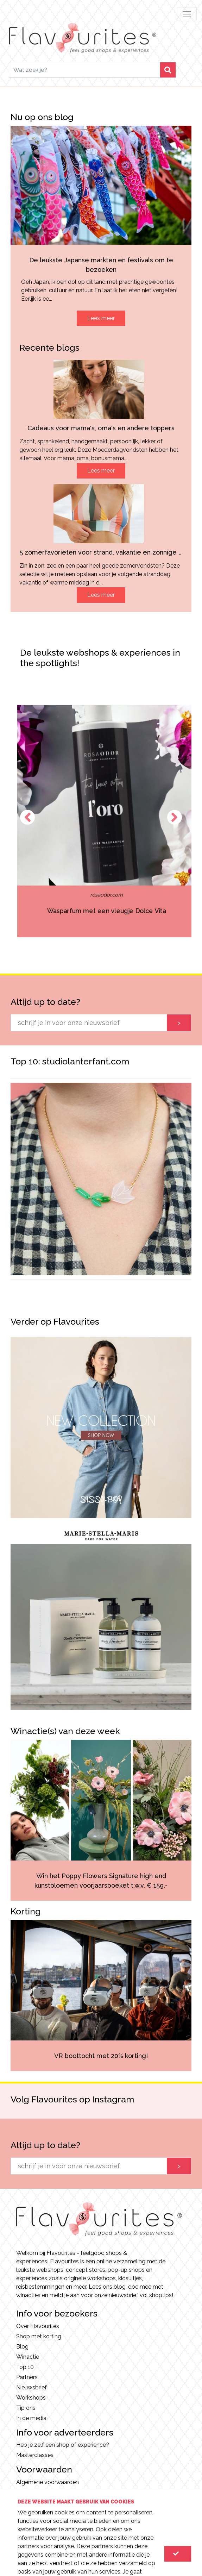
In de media (31, 2418)
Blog (22, 2346)
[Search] (84, 70)
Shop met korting (38, 2336)
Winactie (27, 2356)
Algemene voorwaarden (47, 2482)
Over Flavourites (37, 2326)
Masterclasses (34, 2455)
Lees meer (101, 318)
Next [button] (174, 817)
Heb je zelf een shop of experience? (62, 2444)
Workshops (31, 2397)
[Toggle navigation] (187, 14)
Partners (27, 2377)
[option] (100, 1179)
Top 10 (25, 2367)
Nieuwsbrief (31, 2387)
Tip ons (26, 2408)
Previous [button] (27, 817)
